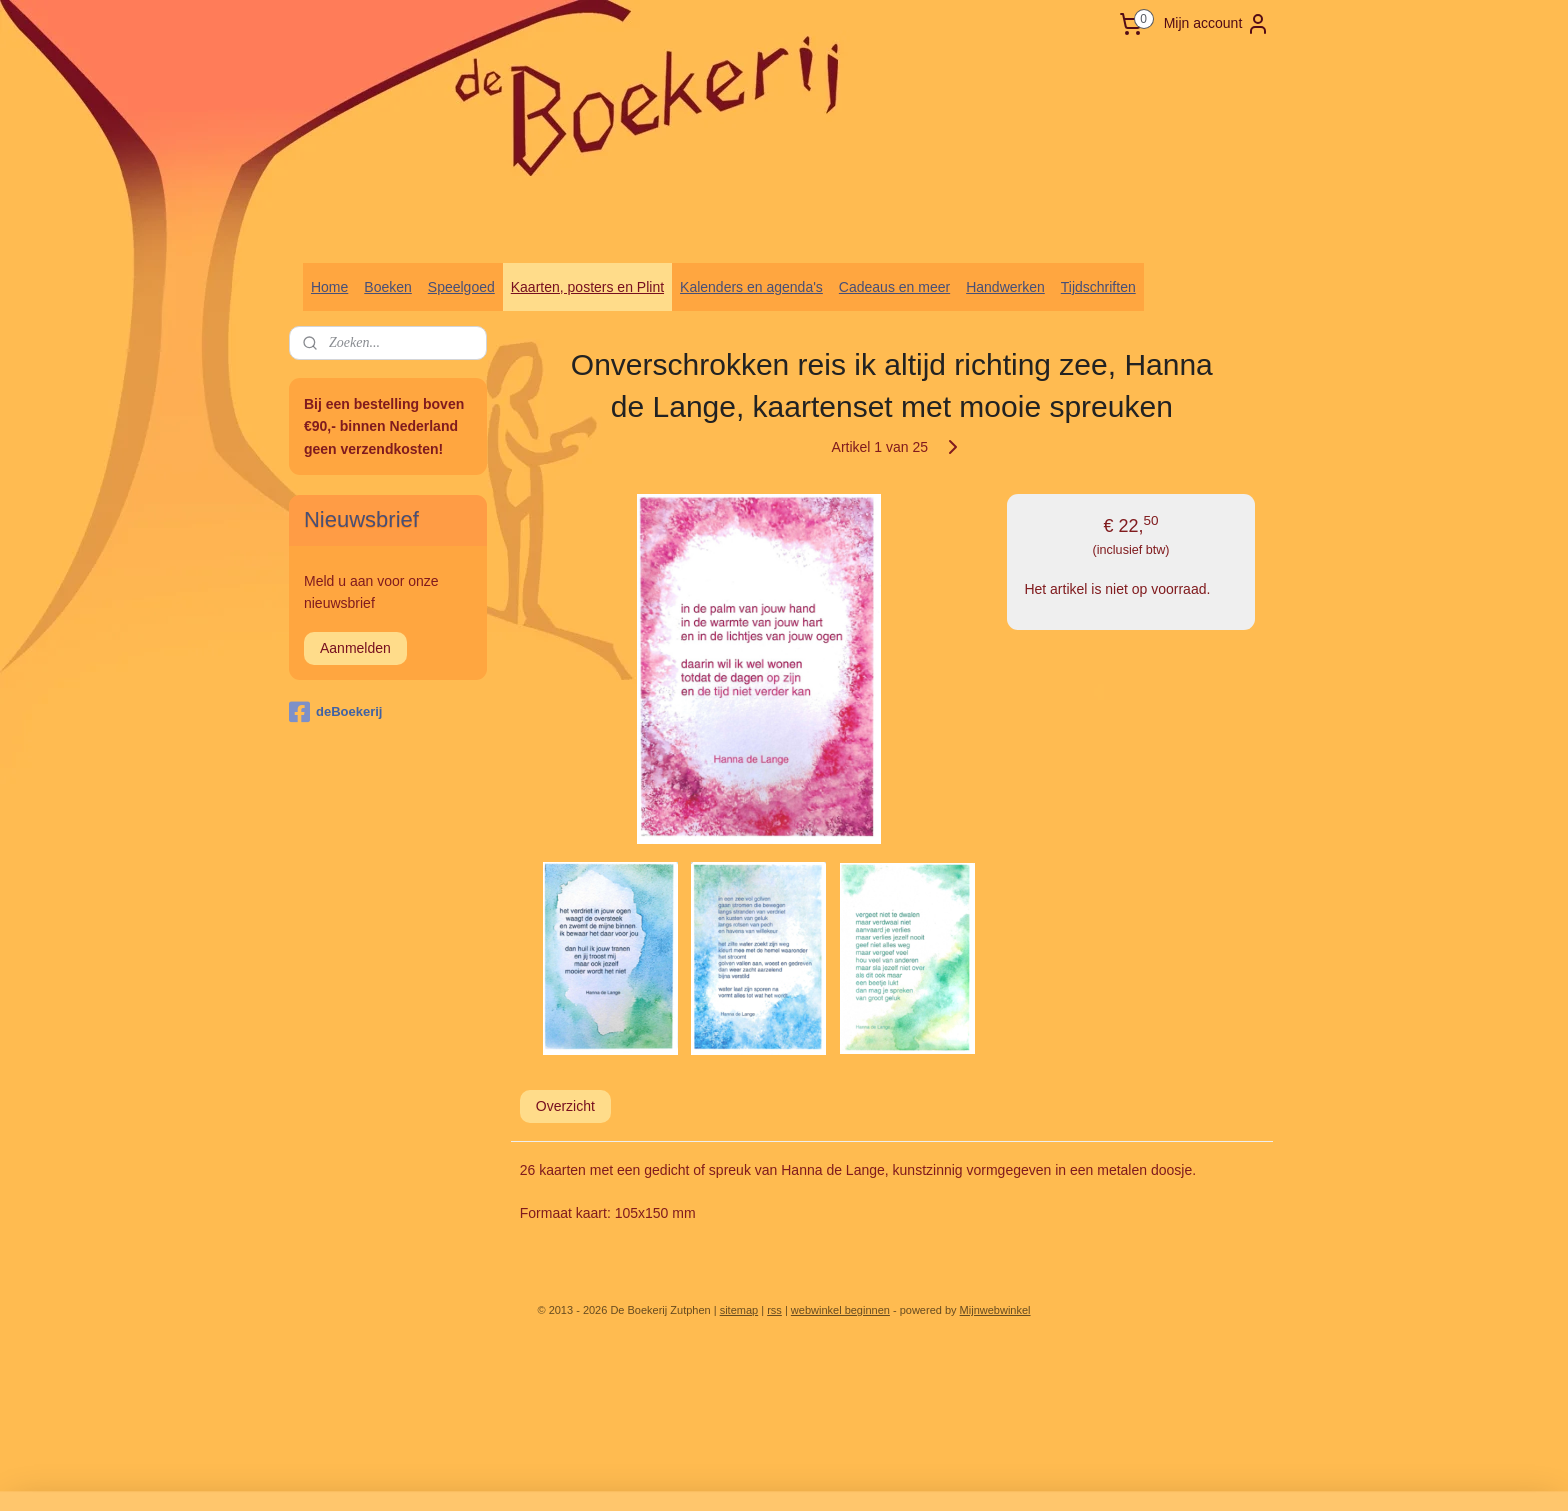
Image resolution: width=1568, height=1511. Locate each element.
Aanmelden (355, 648)
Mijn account (1217, 24)
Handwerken (1005, 287)
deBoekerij (335, 712)
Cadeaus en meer (894, 287)
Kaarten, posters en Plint (587, 287)
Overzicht (565, 1106)
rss (774, 1310)
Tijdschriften (1098, 287)
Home (329, 287)
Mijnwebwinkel (995, 1310)
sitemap (739, 1310)
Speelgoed (461, 287)
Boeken (387, 287)
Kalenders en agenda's (751, 287)
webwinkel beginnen (840, 1310)
